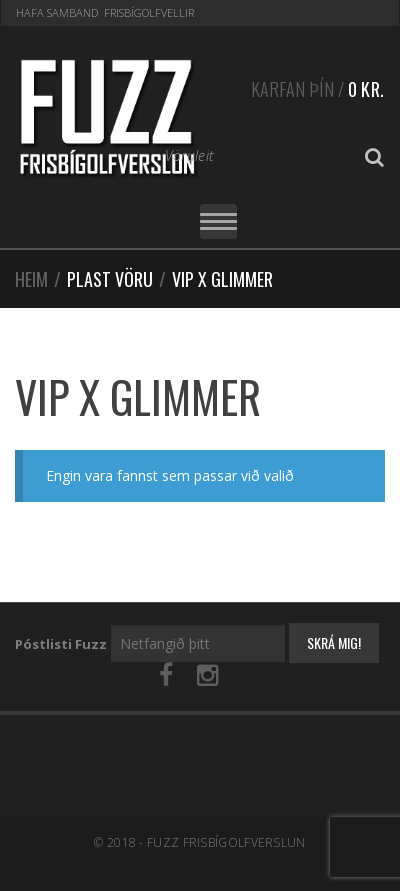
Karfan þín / (317, 86)
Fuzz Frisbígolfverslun (226, 842)
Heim (31, 279)
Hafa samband (57, 12)
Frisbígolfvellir (149, 12)
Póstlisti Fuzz (61, 644)
